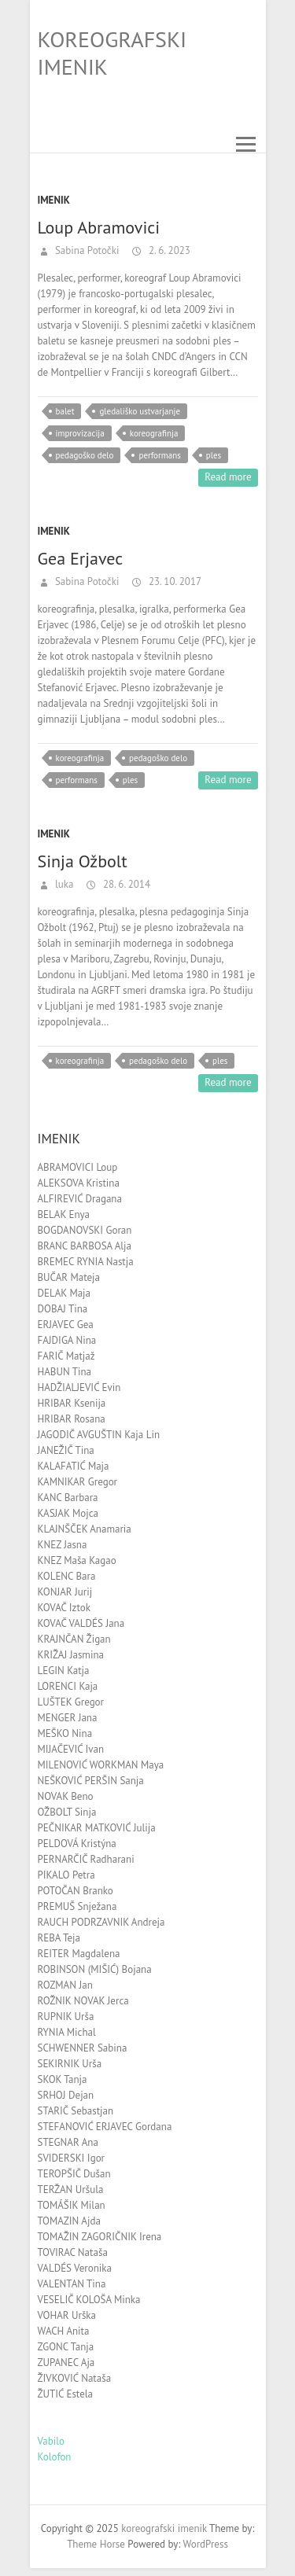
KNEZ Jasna (62, 1544)
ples (213, 455)
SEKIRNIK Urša (70, 2063)
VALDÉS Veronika (75, 2268)
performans (159, 455)
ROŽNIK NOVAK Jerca (83, 2000)
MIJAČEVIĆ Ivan (71, 1749)
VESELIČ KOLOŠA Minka (89, 2299)
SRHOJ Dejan (66, 2095)
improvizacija (80, 433)
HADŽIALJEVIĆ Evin (79, 1387)
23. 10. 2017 (173, 581)
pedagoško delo (85, 455)
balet (65, 411)
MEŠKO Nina (65, 1733)
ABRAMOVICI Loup (78, 1167)
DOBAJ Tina (63, 1309)
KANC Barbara (68, 1497)
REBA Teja (59, 1938)
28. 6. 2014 (125, 884)
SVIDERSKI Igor (71, 2158)
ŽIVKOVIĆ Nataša (75, 2378)
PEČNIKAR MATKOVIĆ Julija (97, 1827)
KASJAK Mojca (68, 1513)
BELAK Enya (64, 1214)
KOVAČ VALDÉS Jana (81, 1623)
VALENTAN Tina (72, 2284)
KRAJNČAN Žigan (74, 1639)
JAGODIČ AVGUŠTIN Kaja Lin (99, 1434)
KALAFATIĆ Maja (73, 1466)
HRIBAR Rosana (71, 1419)
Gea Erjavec (81, 558)
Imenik (54, 200)
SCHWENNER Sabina (82, 2048)
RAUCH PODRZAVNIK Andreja (101, 1922)
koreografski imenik (112, 52)
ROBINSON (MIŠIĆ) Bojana (95, 1969)
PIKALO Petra (66, 1875)
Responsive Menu (246, 144)
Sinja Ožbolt (82, 861)
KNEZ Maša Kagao (77, 1560)
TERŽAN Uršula (71, 2189)
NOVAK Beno (66, 1796)
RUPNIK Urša (66, 2016)
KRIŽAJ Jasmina (71, 1655)
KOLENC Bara (67, 1576)
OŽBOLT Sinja (67, 1812)
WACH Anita (64, 2331)
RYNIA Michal (67, 2032)
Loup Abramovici (99, 227)
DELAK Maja (64, 1293)
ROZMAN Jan (65, 1985)
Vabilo (51, 2441)
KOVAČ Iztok (64, 1607)
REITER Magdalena (79, 1953)
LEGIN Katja (64, 1670)
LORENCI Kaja (68, 1686)
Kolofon (55, 2457)
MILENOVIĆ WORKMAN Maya (101, 1765)
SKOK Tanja (62, 2079)
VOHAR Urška (67, 2315)
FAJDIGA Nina (67, 1340)
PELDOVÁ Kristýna (77, 1843)
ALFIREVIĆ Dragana (80, 1198)
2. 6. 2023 (168, 250)
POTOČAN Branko (75, 1890)
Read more (228, 477)
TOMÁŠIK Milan (71, 2205)
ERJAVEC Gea (66, 1324)
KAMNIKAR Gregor (78, 1482)
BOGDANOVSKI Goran (85, 1230)
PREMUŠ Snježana (77, 1906)
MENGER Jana (68, 1717)
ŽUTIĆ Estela (66, 2394)
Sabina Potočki (86, 250)
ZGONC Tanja (66, 2346)
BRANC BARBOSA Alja (84, 1246)
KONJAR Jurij (65, 1592)
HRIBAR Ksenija (72, 1403)
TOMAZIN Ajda (69, 2221)
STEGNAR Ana (68, 2142)
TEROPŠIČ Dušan (74, 2173)
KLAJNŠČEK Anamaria (84, 1529)
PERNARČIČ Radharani (86, 1859)
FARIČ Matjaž (66, 1356)
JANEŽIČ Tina (66, 1450)
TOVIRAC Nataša (73, 2252)
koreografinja (154, 433)
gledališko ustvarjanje (139, 411)
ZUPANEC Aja (66, 2362)
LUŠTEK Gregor (71, 1702)
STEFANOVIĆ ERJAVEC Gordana (105, 2126)
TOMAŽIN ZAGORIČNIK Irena (100, 2236)
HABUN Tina (64, 1371)
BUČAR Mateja (69, 1277)
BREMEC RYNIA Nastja (86, 1261)
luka (63, 884)
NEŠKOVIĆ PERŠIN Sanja (91, 1780)
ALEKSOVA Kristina (79, 1183)
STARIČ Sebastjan (76, 2111)
